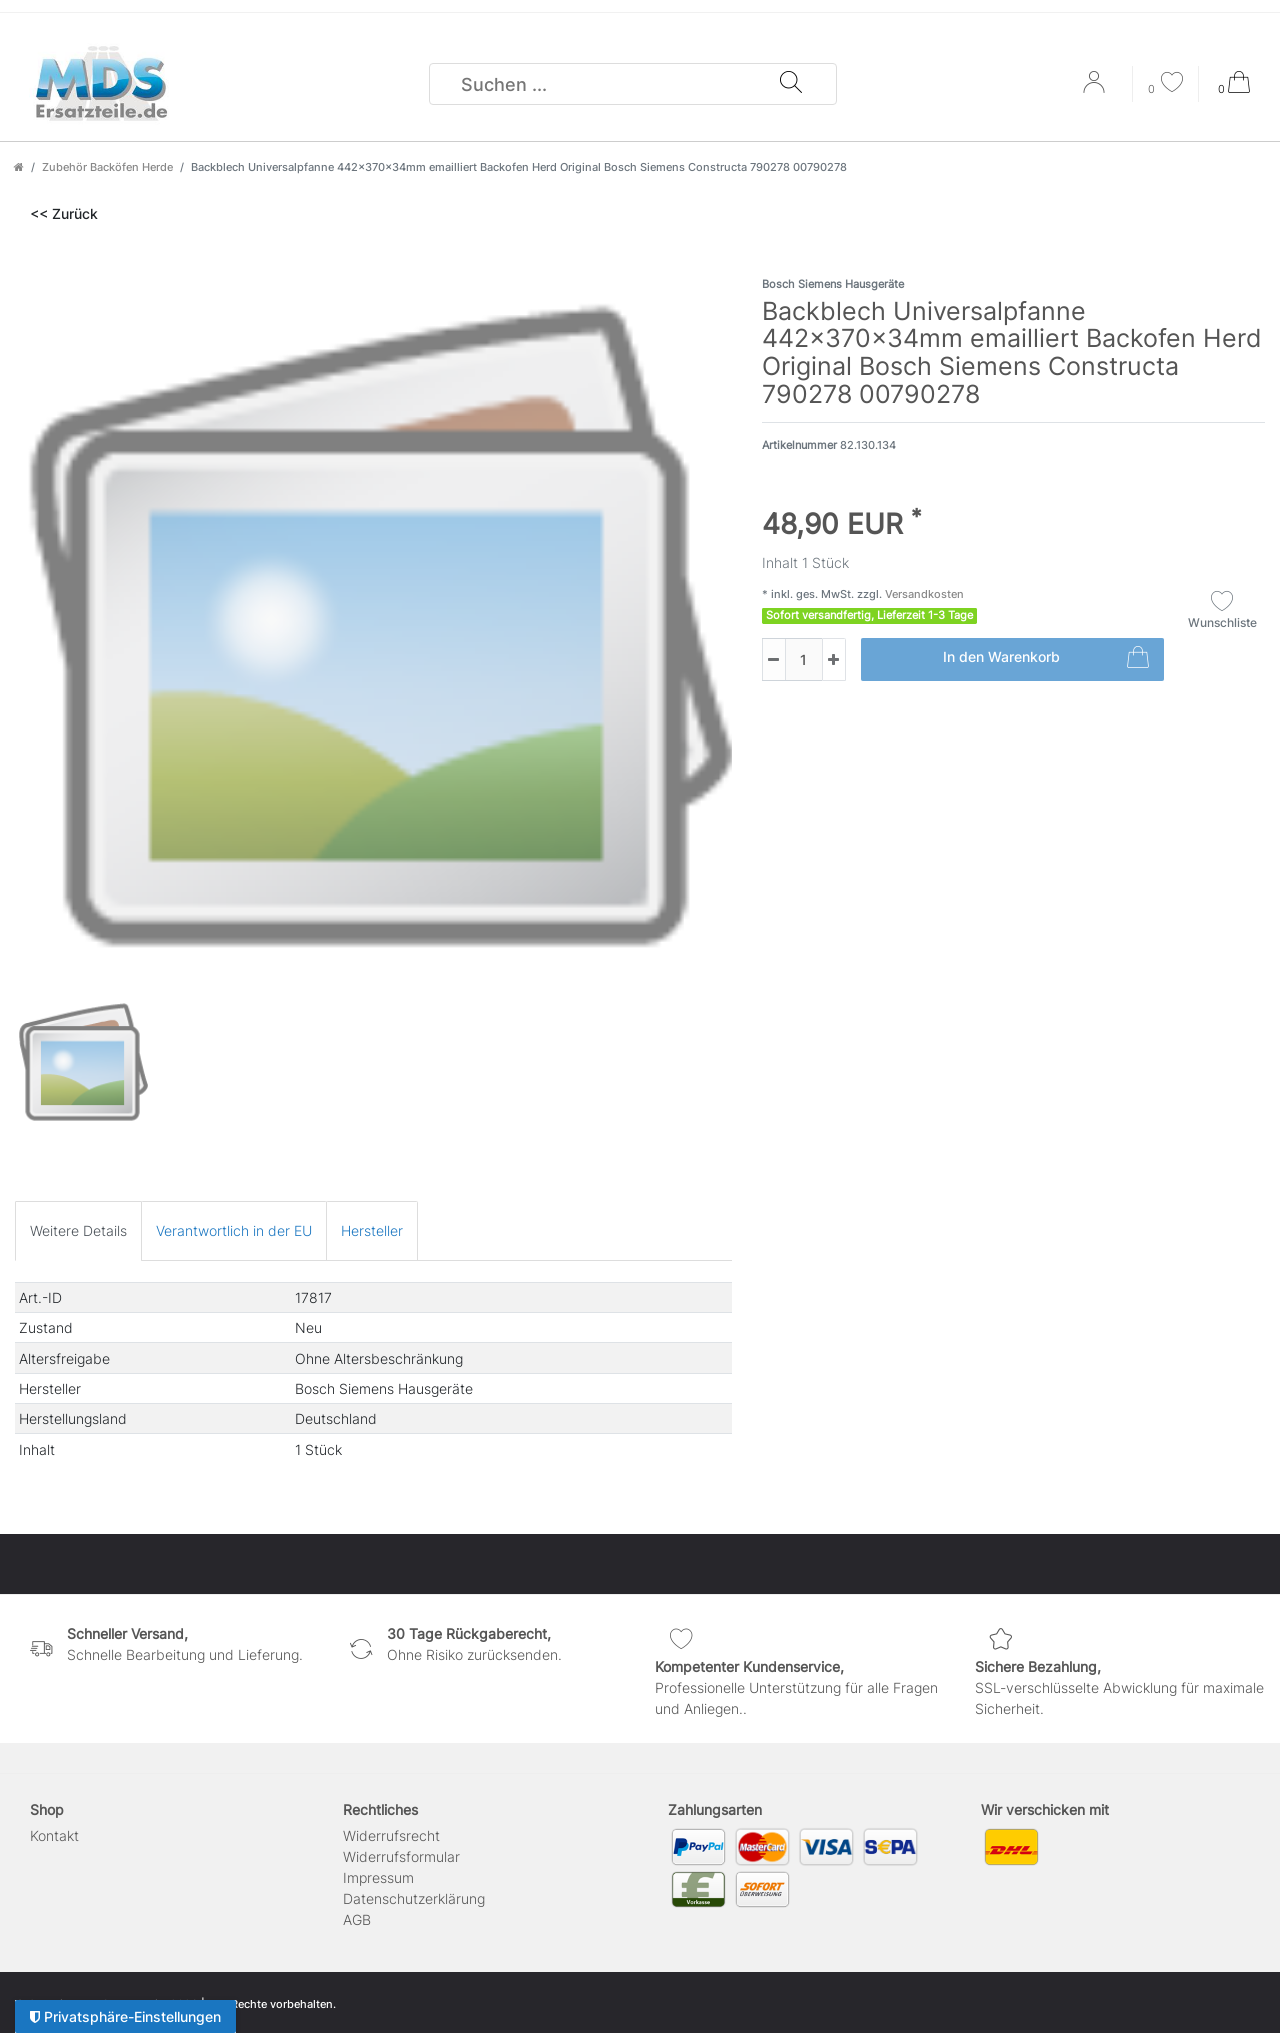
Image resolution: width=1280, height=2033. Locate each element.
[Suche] (791, 84)
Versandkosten (923, 594)
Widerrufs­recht (391, 1835)
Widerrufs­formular (401, 1856)
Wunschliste (1222, 610)
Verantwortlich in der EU (234, 1230)
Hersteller (372, 1230)
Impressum (378, 1877)
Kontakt (54, 1835)
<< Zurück (64, 213)
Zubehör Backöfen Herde (107, 167)
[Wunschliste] (1166, 84)
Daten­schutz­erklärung (414, 1898)
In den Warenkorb (1046, 660)
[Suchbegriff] (605, 84)
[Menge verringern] (774, 659)
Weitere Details (78, 1230)
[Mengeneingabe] (792, 659)
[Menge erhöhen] (834, 659)
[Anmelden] (1096, 89)
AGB (357, 1919)
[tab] (78, 1230)
